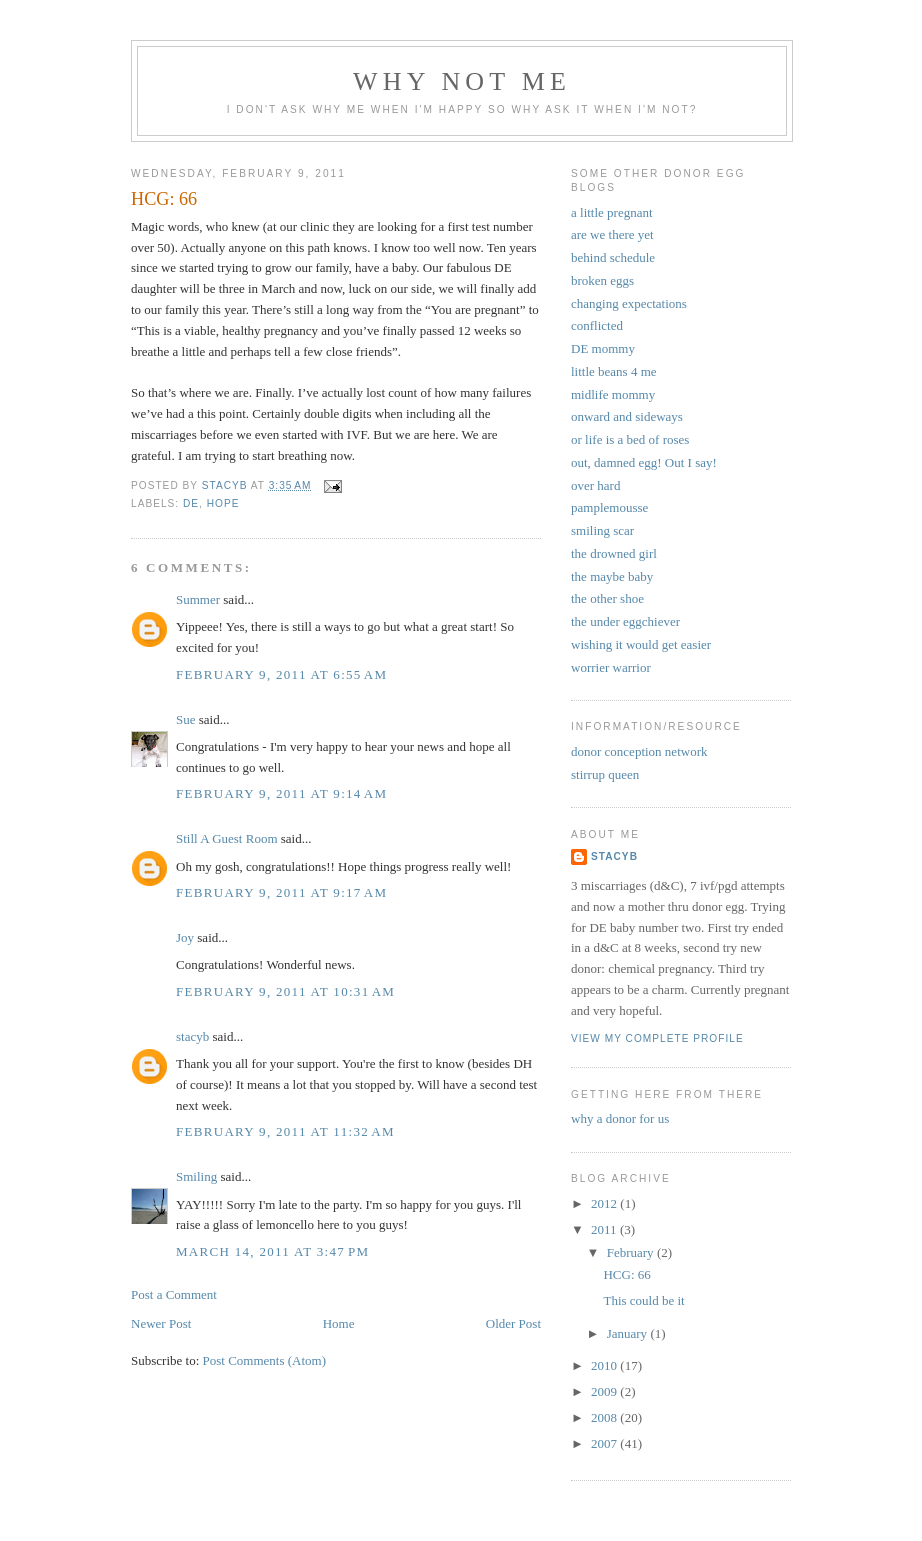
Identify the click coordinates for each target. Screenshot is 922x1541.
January (629, 1333)
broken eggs (602, 280)
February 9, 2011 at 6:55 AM (281, 674)
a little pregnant (612, 212)
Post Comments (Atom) (265, 1360)
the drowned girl (614, 553)
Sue (186, 719)
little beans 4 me (614, 371)
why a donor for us (620, 1118)
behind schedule (613, 257)
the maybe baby (612, 576)
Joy (185, 937)
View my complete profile (657, 1038)
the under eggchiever (625, 621)
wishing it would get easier (641, 644)
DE (191, 503)
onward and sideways (627, 416)
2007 (605, 1443)
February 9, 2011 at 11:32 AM (285, 1131)
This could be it (643, 1300)
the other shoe (607, 598)
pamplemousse (609, 507)
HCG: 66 (626, 1274)
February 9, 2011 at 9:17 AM (281, 892)
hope (223, 503)
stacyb (192, 1036)
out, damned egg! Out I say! (644, 462)
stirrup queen (605, 774)
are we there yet (612, 234)
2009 (605, 1391)
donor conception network (639, 751)
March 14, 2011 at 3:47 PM (272, 1251)
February (632, 1252)
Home (339, 1323)
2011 (605, 1229)
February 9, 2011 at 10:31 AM (285, 991)
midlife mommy (613, 394)
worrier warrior (611, 667)
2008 (605, 1417)
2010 (605, 1365)
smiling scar (602, 530)
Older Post (513, 1323)
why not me (462, 81)
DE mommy (603, 348)
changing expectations (629, 303)
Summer (198, 599)
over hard (595, 485)
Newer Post (161, 1323)
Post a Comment (174, 1294)
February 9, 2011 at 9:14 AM (281, 793)
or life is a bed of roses (630, 439)
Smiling (196, 1176)
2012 (605, 1203)
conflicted (597, 325)
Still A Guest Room (227, 838)
